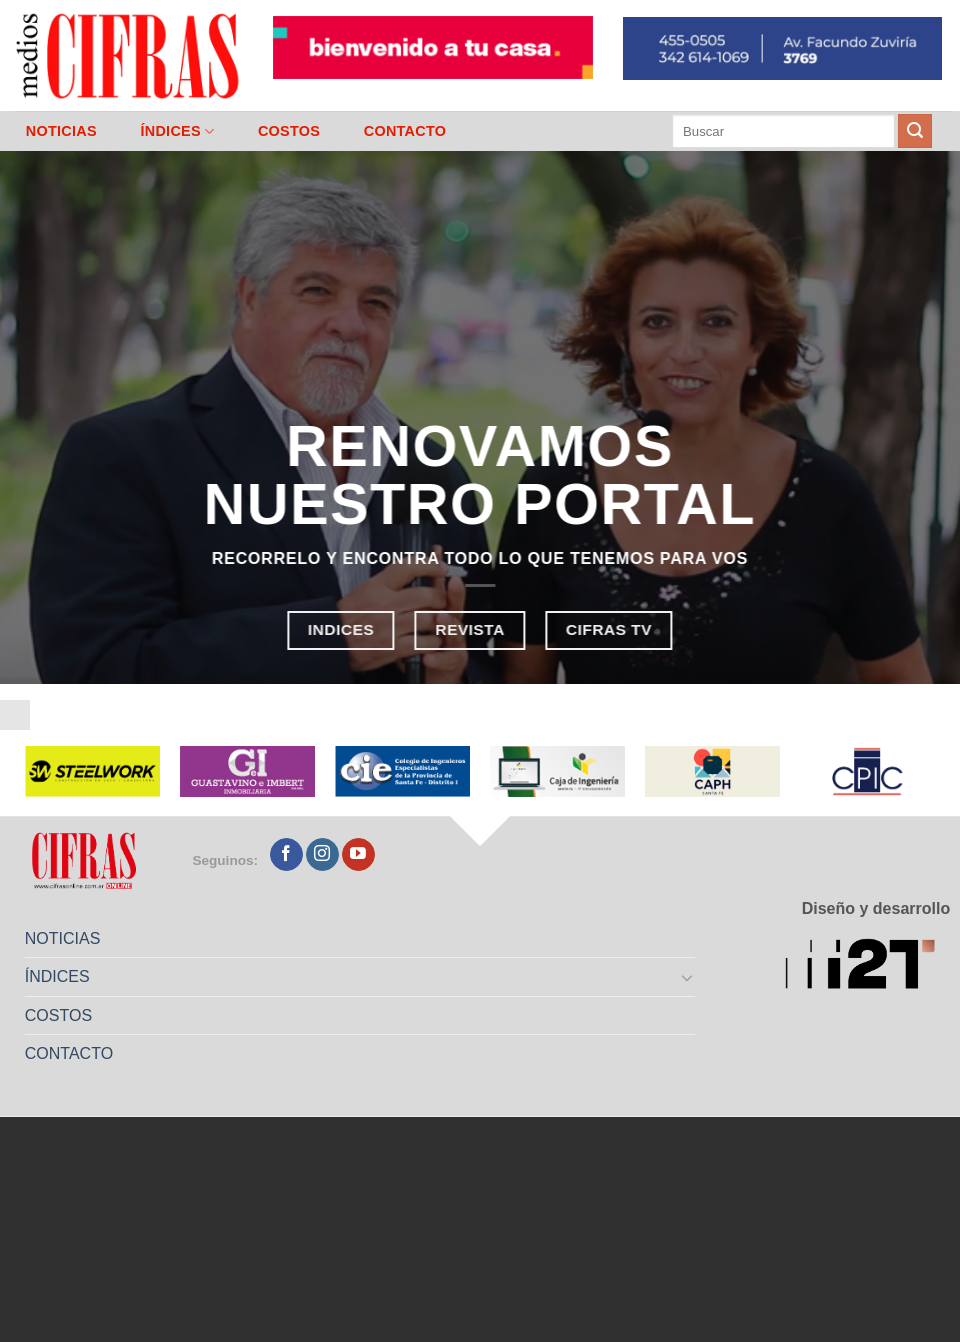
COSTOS (289, 131)
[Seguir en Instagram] (322, 855)
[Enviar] (915, 131)
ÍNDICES (177, 131)
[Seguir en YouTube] (358, 855)
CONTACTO (405, 131)
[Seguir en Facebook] (286, 855)
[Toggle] (688, 977)
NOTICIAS (61, 131)
